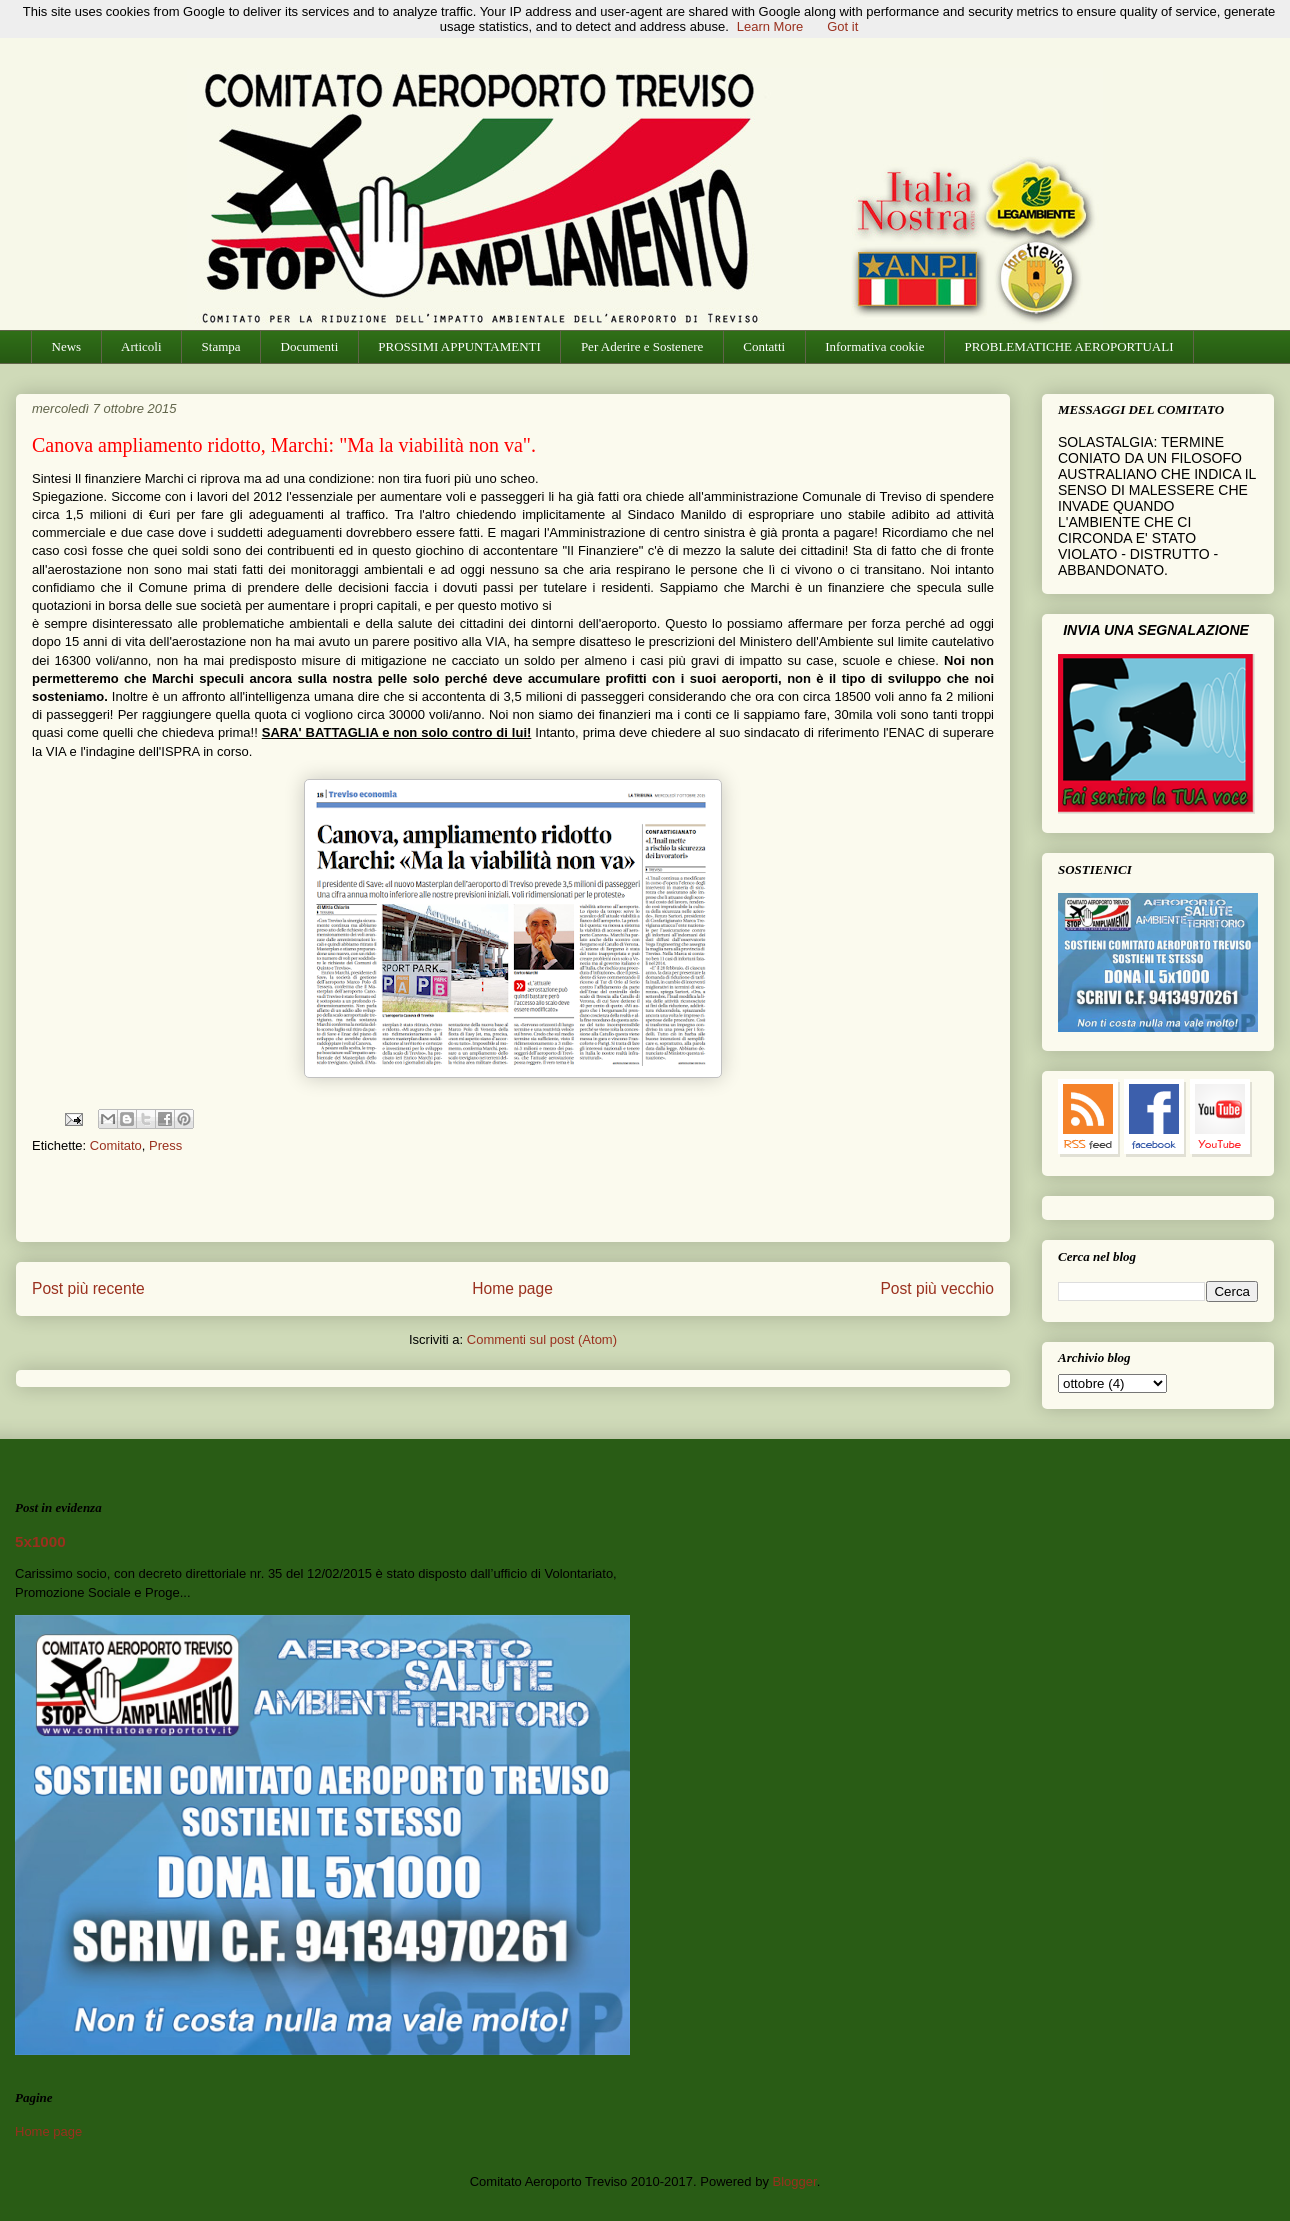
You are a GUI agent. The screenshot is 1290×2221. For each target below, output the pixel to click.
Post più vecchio (937, 1288)
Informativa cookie (874, 346)
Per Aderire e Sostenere (642, 346)
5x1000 (40, 1541)
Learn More (770, 26)
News (67, 346)
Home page (512, 1288)
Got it (842, 26)
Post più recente (88, 1288)
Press (165, 1145)
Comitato (116, 1145)
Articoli (141, 346)
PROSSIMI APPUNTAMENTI (459, 346)
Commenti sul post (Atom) (542, 1339)
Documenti (310, 346)
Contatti (764, 346)
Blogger (795, 2181)
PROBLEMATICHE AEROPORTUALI (1068, 346)
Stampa (221, 346)
